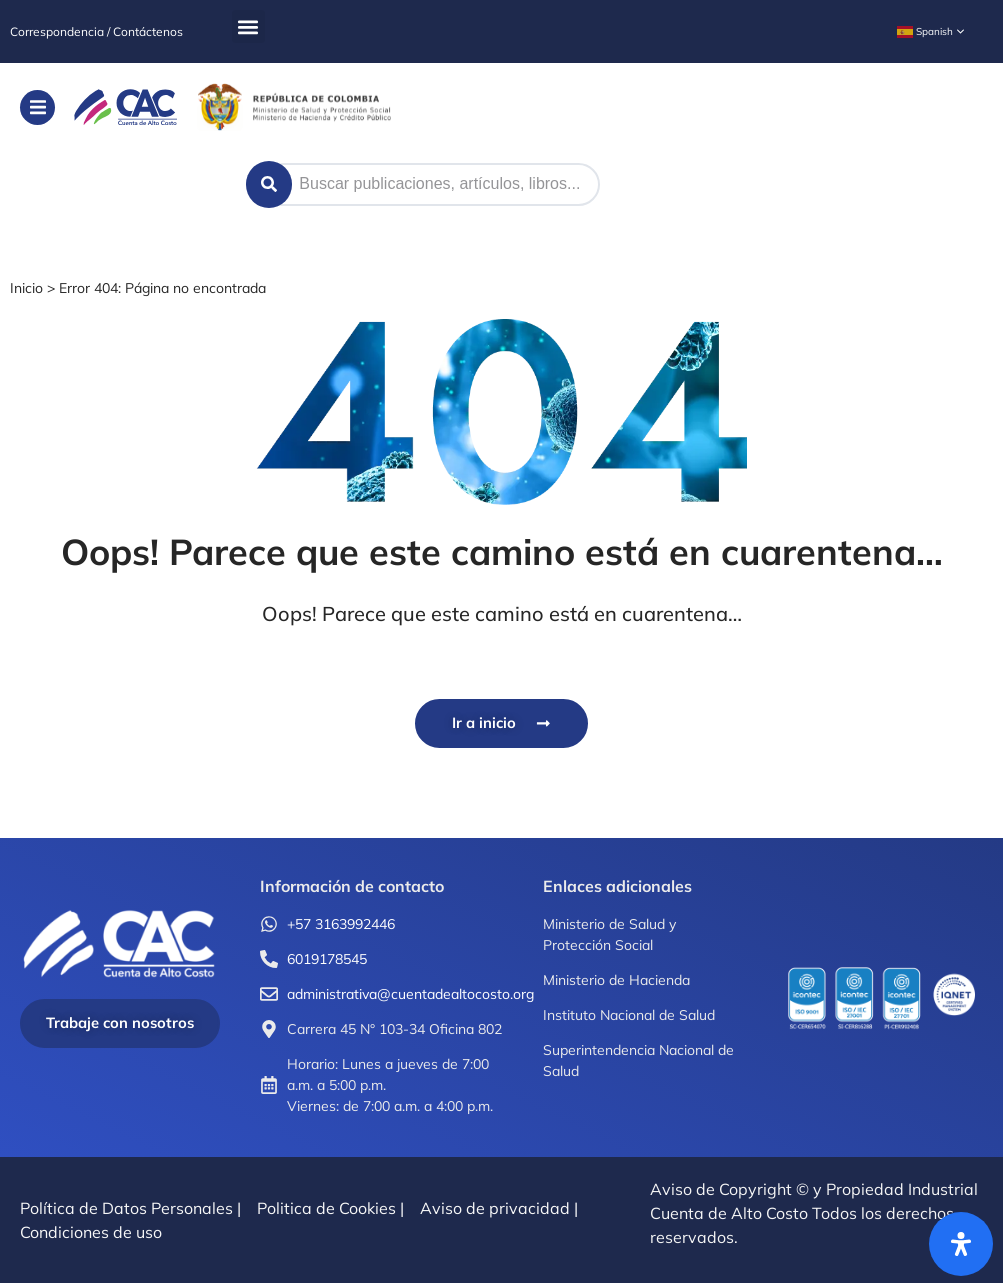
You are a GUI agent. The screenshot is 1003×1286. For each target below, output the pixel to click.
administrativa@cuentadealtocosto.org (410, 996)
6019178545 (327, 961)
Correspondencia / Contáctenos (96, 31)
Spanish (925, 32)
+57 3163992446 (341, 926)
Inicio (26, 289)
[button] (248, 26)
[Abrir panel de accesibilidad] (961, 1244)
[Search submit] (270, 185)
